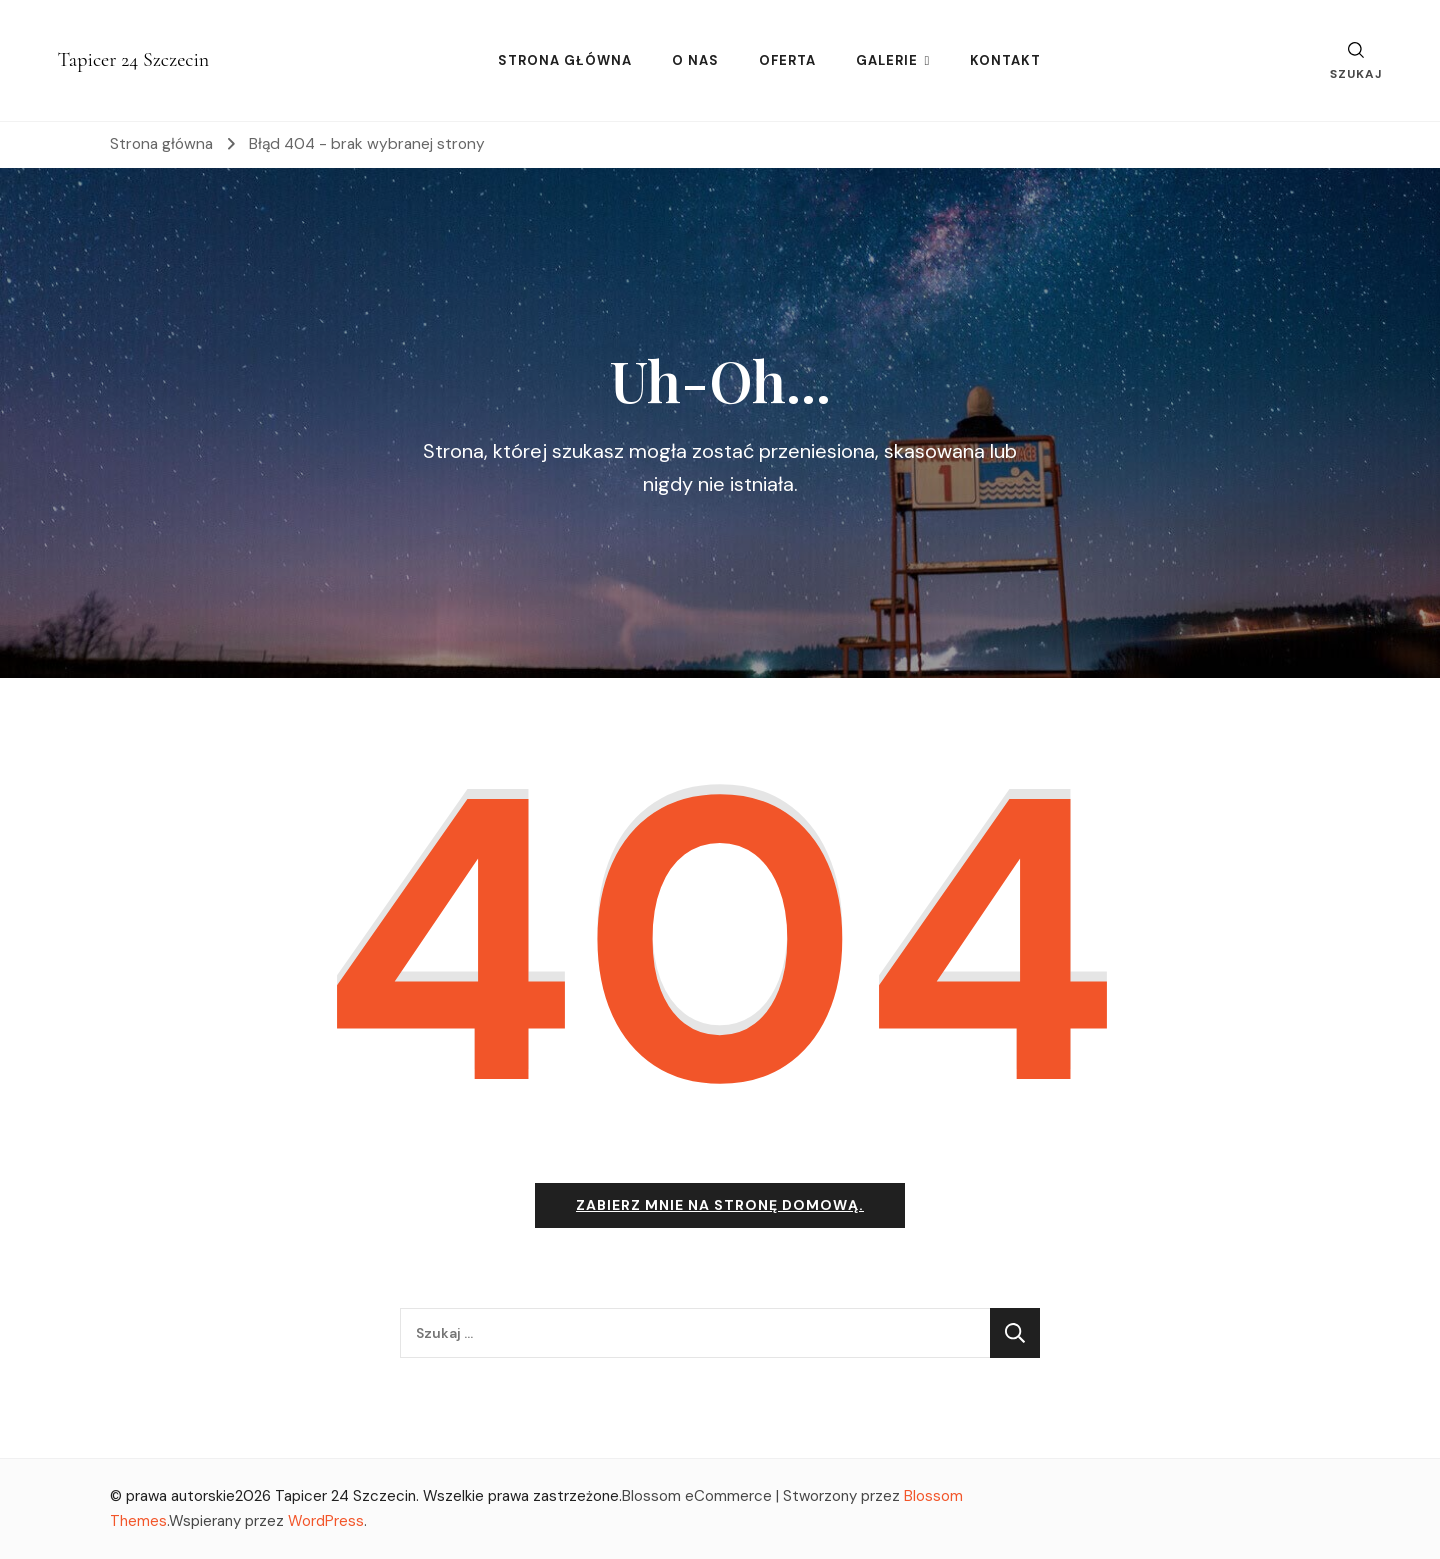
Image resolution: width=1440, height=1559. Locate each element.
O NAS (695, 60)
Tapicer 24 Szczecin (134, 60)
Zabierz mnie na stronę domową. (720, 1205)
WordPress (326, 1521)
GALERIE (887, 60)
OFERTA (787, 60)
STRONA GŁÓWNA (565, 60)
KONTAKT (1005, 60)
